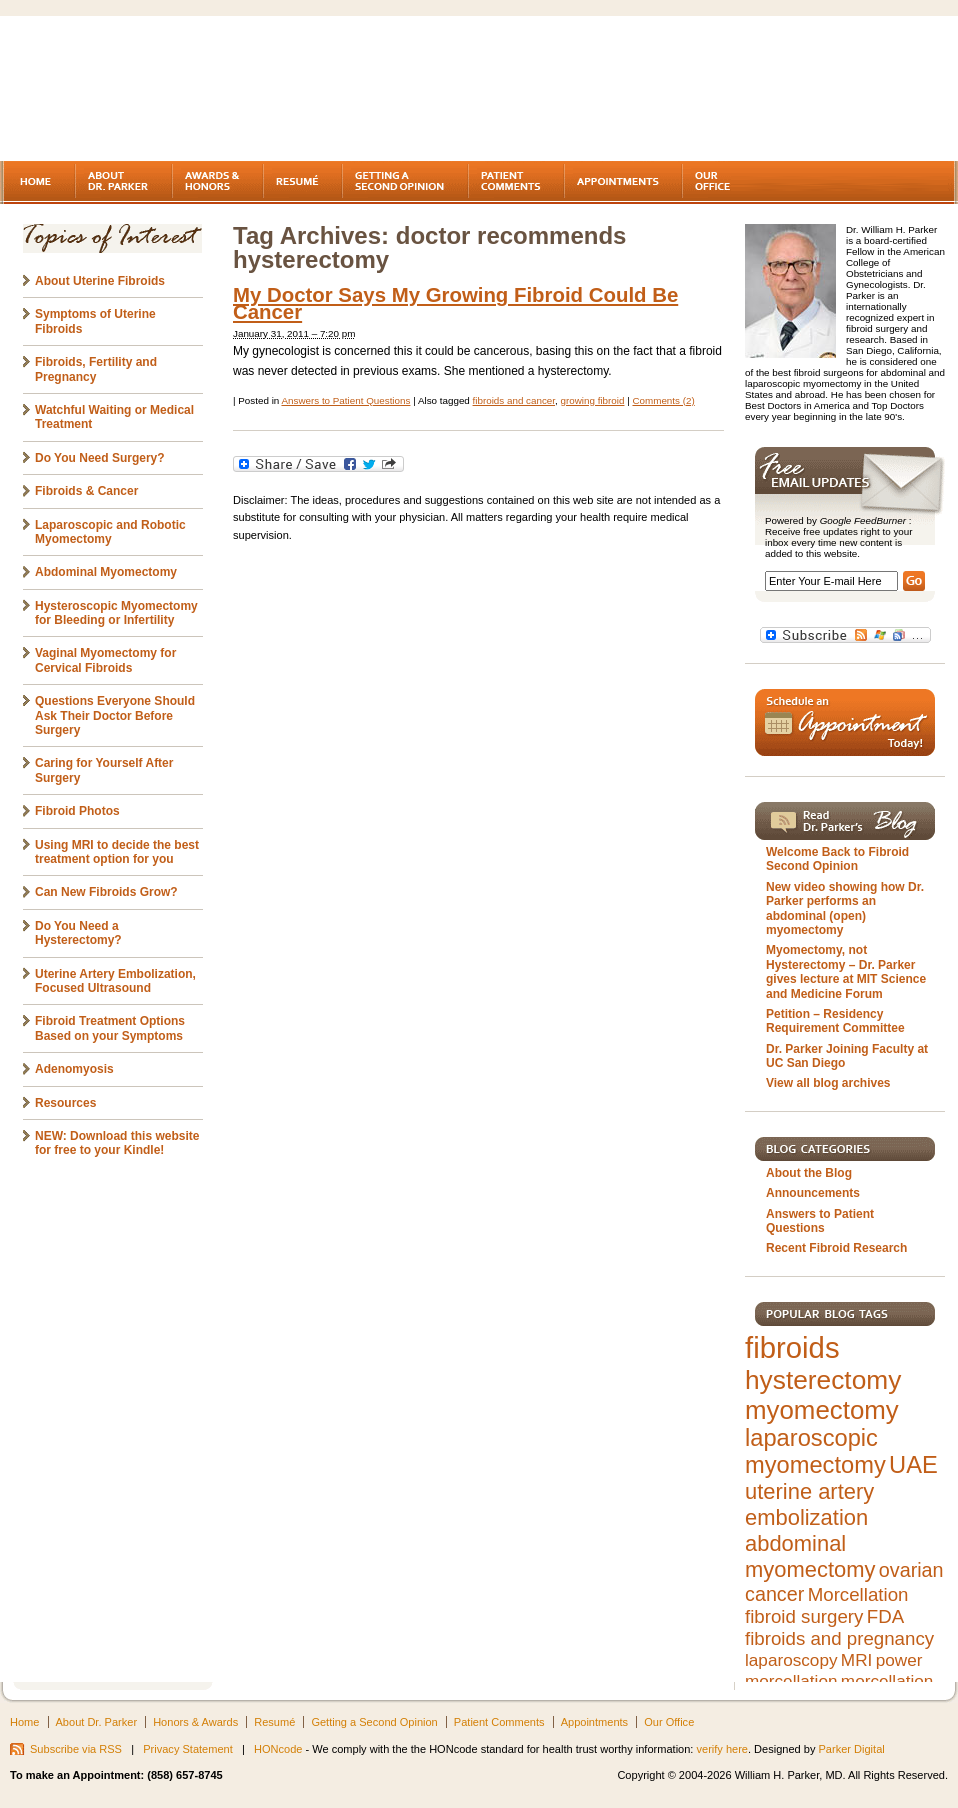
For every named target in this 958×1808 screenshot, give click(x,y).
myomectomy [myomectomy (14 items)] (822, 1410)
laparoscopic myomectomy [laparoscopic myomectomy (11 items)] (815, 1451)
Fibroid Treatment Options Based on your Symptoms (110, 1028)
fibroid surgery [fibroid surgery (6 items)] (804, 1616)
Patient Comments (499, 1722)
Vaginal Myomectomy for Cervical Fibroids (105, 660)
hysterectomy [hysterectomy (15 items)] (823, 1380)
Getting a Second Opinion (374, 1722)
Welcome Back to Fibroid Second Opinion (837, 859)
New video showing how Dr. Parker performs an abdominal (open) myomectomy (845, 908)
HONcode (278, 1749)
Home (24, 1722)
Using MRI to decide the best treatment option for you (117, 852)
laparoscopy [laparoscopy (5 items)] (791, 1660)
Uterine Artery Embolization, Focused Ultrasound (115, 981)
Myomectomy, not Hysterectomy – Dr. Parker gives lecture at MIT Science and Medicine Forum (846, 971)
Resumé (274, 1722)
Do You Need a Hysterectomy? (78, 933)
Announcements (813, 1193)
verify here (722, 1749)
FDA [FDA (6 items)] (885, 1616)
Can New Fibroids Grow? (106, 892)
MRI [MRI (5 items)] (856, 1660)
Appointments (594, 1722)
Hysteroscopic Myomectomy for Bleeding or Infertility (116, 613)
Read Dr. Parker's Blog (845, 821)
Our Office (669, 1722)
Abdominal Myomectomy (106, 572)
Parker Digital (852, 1749)
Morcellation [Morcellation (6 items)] (858, 1594)
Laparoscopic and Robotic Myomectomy (110, 532)
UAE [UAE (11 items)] (913, 1465)
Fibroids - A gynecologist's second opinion (174, 90)
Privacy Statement (188, 1749)
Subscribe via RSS (76, 1749)
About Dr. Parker (97, 1722)
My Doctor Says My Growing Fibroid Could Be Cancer (455, 303)
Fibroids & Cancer (86, 491)
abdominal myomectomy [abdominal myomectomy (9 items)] (810, 1556)
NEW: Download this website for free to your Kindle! (117, 1143)
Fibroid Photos (77, 811)
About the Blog (809, 1173)
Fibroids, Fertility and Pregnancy (96, 369)
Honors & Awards (195, 1722)
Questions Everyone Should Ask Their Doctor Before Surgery (115, 715)
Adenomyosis (74, 1069)
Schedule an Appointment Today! (845, 722)
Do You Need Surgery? (100, 458)
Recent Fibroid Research (836, 1248)
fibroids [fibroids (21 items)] (792, 1347)
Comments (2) (663, 400)
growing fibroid (593, 400)
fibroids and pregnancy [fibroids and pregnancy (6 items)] (839, 1638)
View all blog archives (828, 1083)
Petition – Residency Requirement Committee (835, 1021)
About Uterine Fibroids (100, 281)
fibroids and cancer (514, 400)
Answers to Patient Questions (345, 400)
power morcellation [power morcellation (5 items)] (833, 1670)
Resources (65, 1103)
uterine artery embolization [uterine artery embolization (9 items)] (809, 1504)
